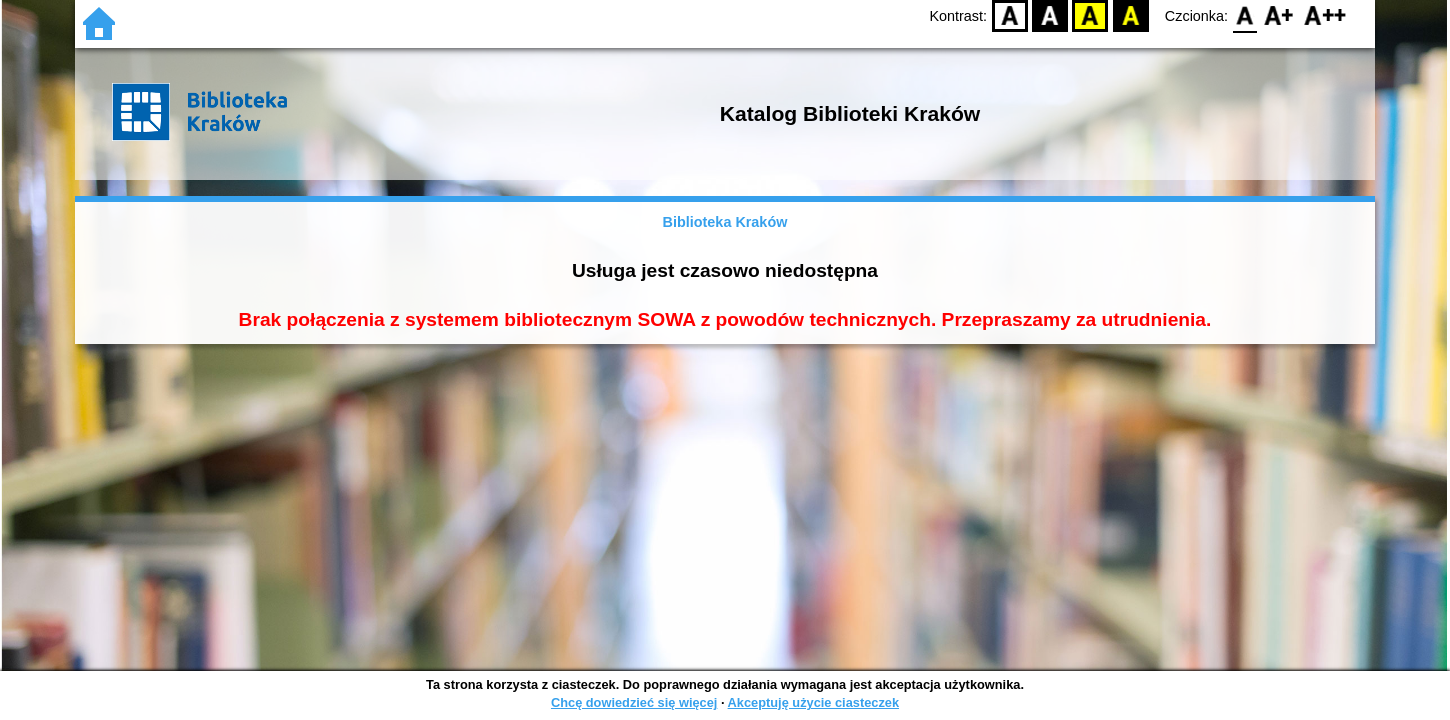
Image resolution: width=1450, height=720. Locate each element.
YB (1090, 15)
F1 (1279, 15)
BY (1130, 15)
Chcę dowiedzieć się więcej (634, 702)
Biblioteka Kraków (725, 222)
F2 (1325, 15)
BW (1050, 15)
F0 (1244, 15)
